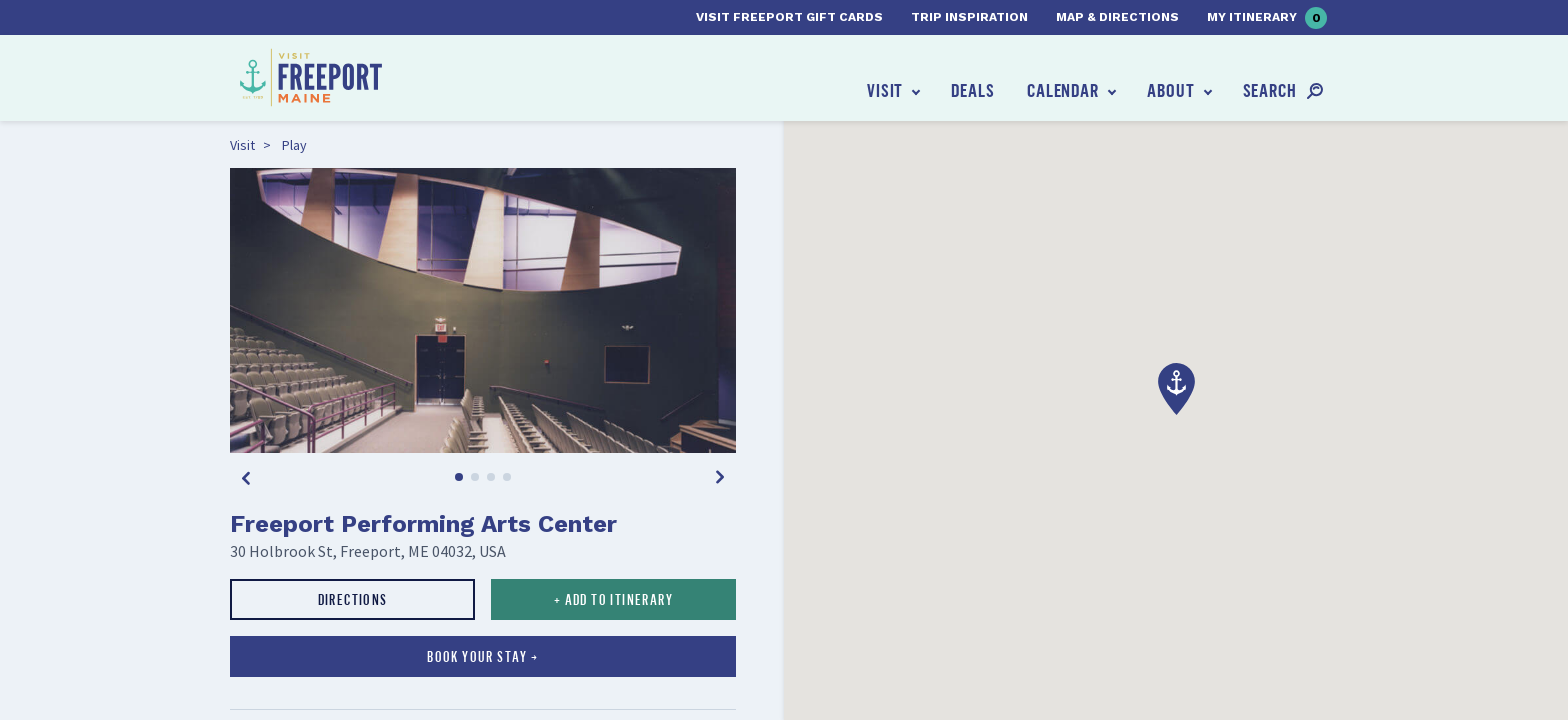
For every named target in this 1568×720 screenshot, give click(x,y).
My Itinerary (1267, 18)
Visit (885, 90)
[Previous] (246, 477)
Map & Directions (1117, 17)
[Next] (720, 477)
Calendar (1063, 90)
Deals (973, 90)
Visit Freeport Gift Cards (789, 17)
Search (1270, 90)
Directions (353, 599)
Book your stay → (482, 656)
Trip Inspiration (969, 17)
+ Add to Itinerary (613, 599)
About (1171, 90)
